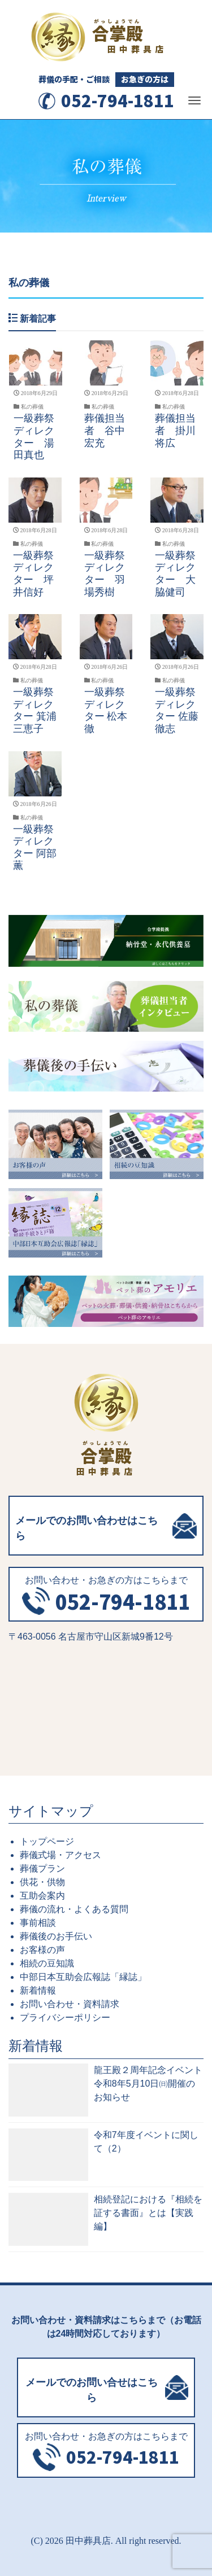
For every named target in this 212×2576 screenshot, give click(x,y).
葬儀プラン (42, 1868)
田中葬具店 (88, 2541)
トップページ (47, 1841)
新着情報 (38, 1990)
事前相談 (38, 1922)
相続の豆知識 (47, 1963)
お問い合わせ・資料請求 (69, 2004)
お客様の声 (42, 1950)
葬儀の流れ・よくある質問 (74, 1909)
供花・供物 (42, 1882)
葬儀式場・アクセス (60, 1855)
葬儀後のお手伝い (56, 1936)
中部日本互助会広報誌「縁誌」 (83, 1977)
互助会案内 (42, 1895)
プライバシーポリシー (65, 2017)
